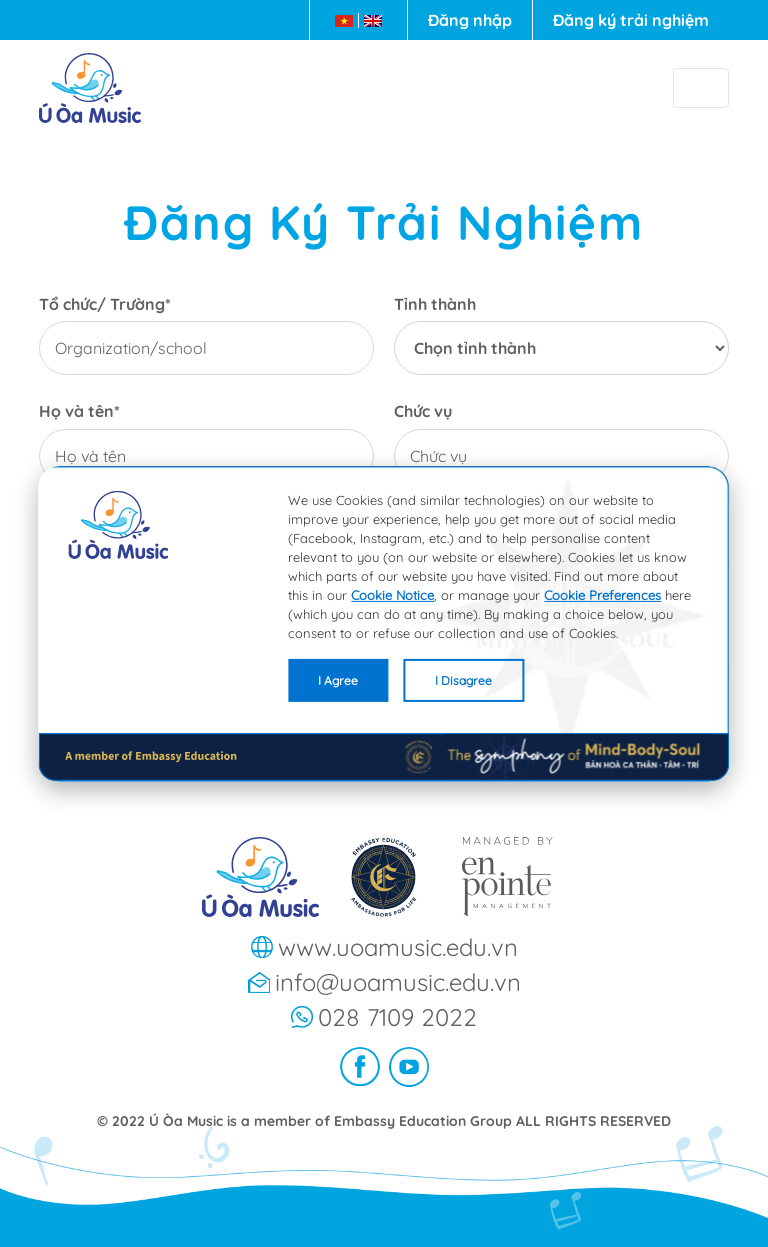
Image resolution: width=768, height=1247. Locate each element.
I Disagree (463, 679)
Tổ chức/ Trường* (105, 304)
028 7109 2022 (397, 1017)
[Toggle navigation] (701, 88)
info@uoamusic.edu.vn (398, 982)
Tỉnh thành (435, 304)
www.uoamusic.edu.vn (398, 947)
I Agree (338, 679)
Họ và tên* (79, 411)
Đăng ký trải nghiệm (631, 20)
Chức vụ (423, 411)
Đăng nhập (470, 20)
